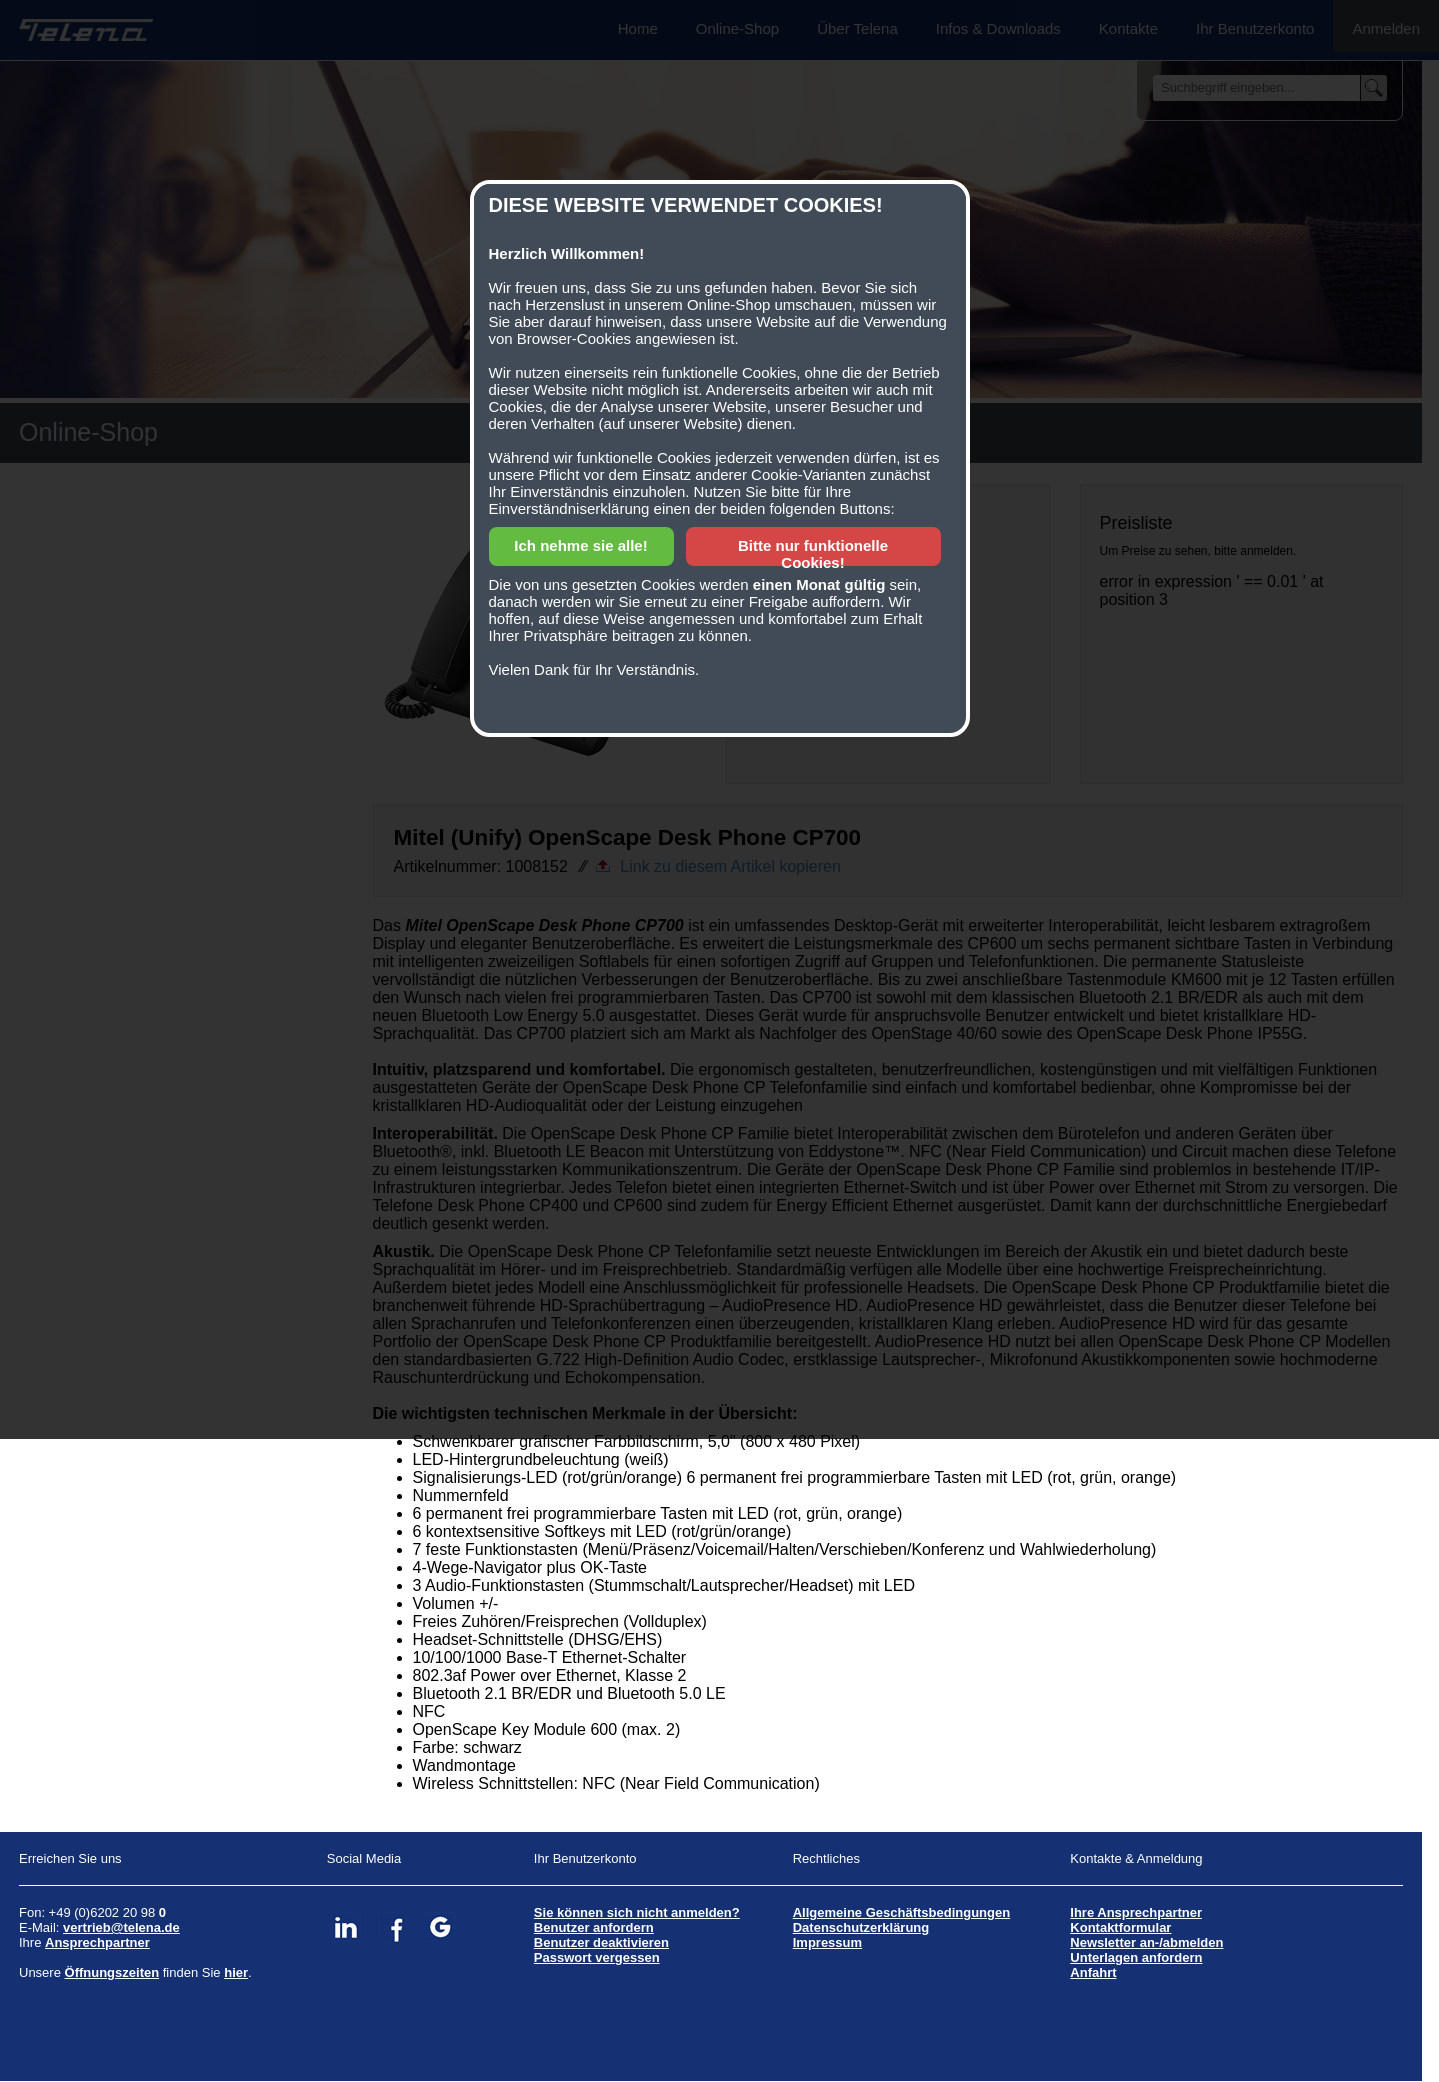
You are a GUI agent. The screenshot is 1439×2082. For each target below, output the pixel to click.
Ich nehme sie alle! (580, 545)
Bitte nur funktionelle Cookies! (813, 554)
